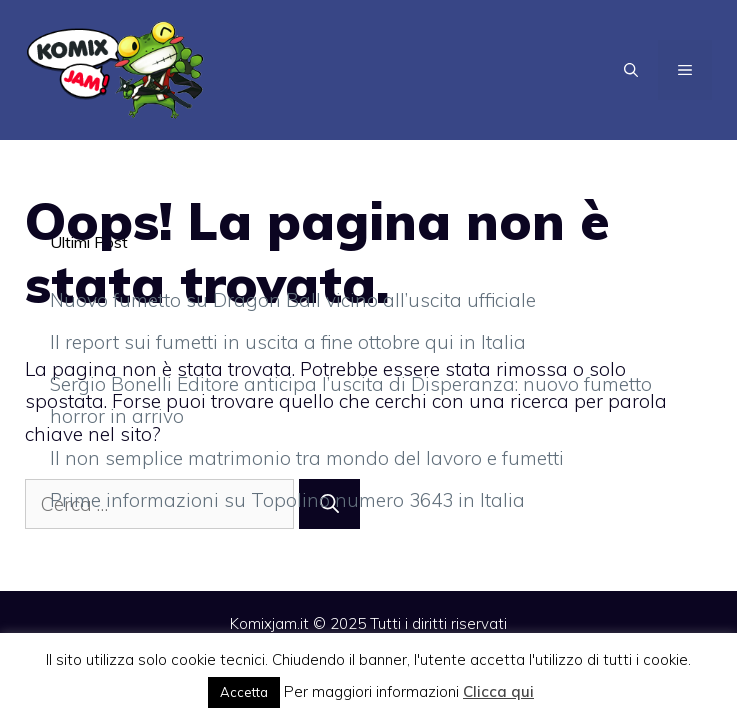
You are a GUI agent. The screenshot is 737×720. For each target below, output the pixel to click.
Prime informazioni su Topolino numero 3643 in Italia (287, 500)
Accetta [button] (244, 692)
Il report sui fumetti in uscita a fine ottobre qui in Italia (288, 342)
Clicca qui (498, 691)
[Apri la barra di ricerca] (631, 70)
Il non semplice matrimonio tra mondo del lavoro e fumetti (307, 458)
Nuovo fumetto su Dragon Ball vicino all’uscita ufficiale (293, 300)
